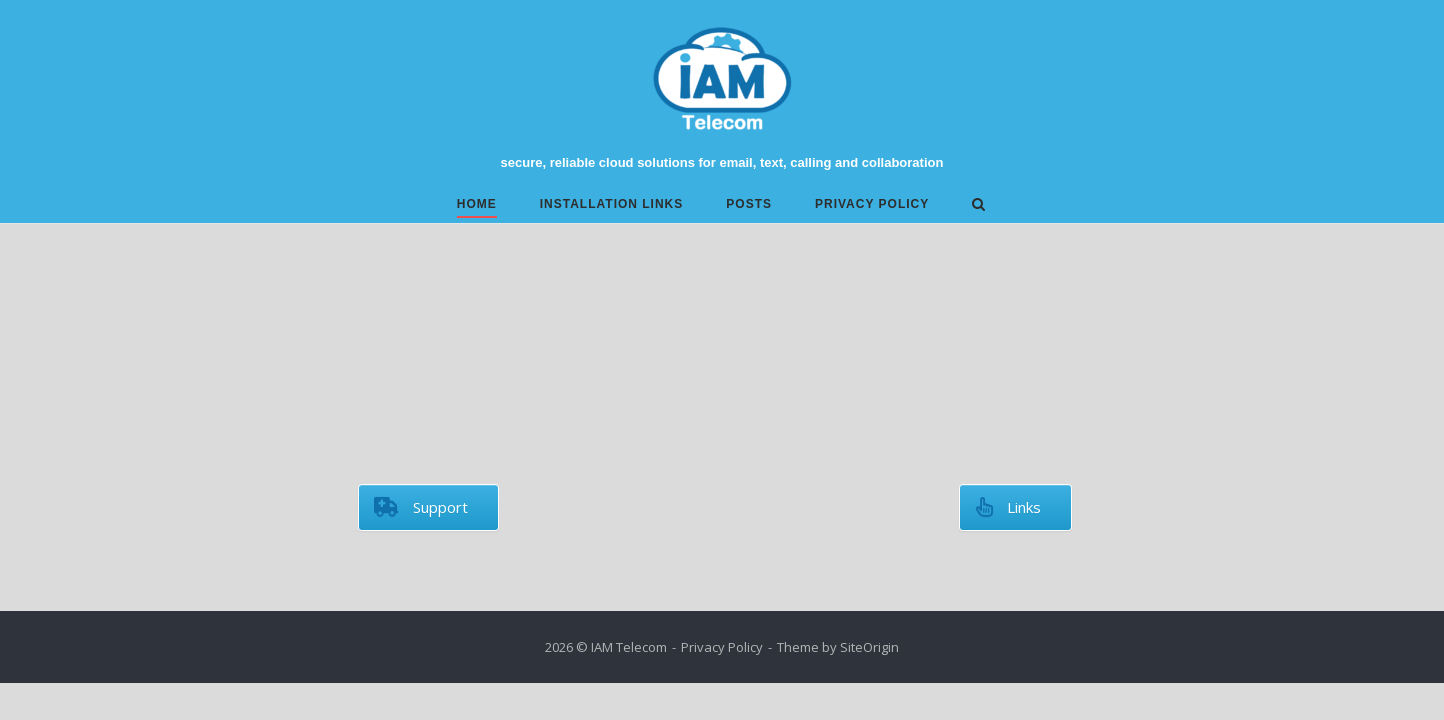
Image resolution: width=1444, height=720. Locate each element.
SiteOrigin (869, 647)
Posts (749, 204)
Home (477, 204)
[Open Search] (978, 206)
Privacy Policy (872, 204)
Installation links (612, 204)
